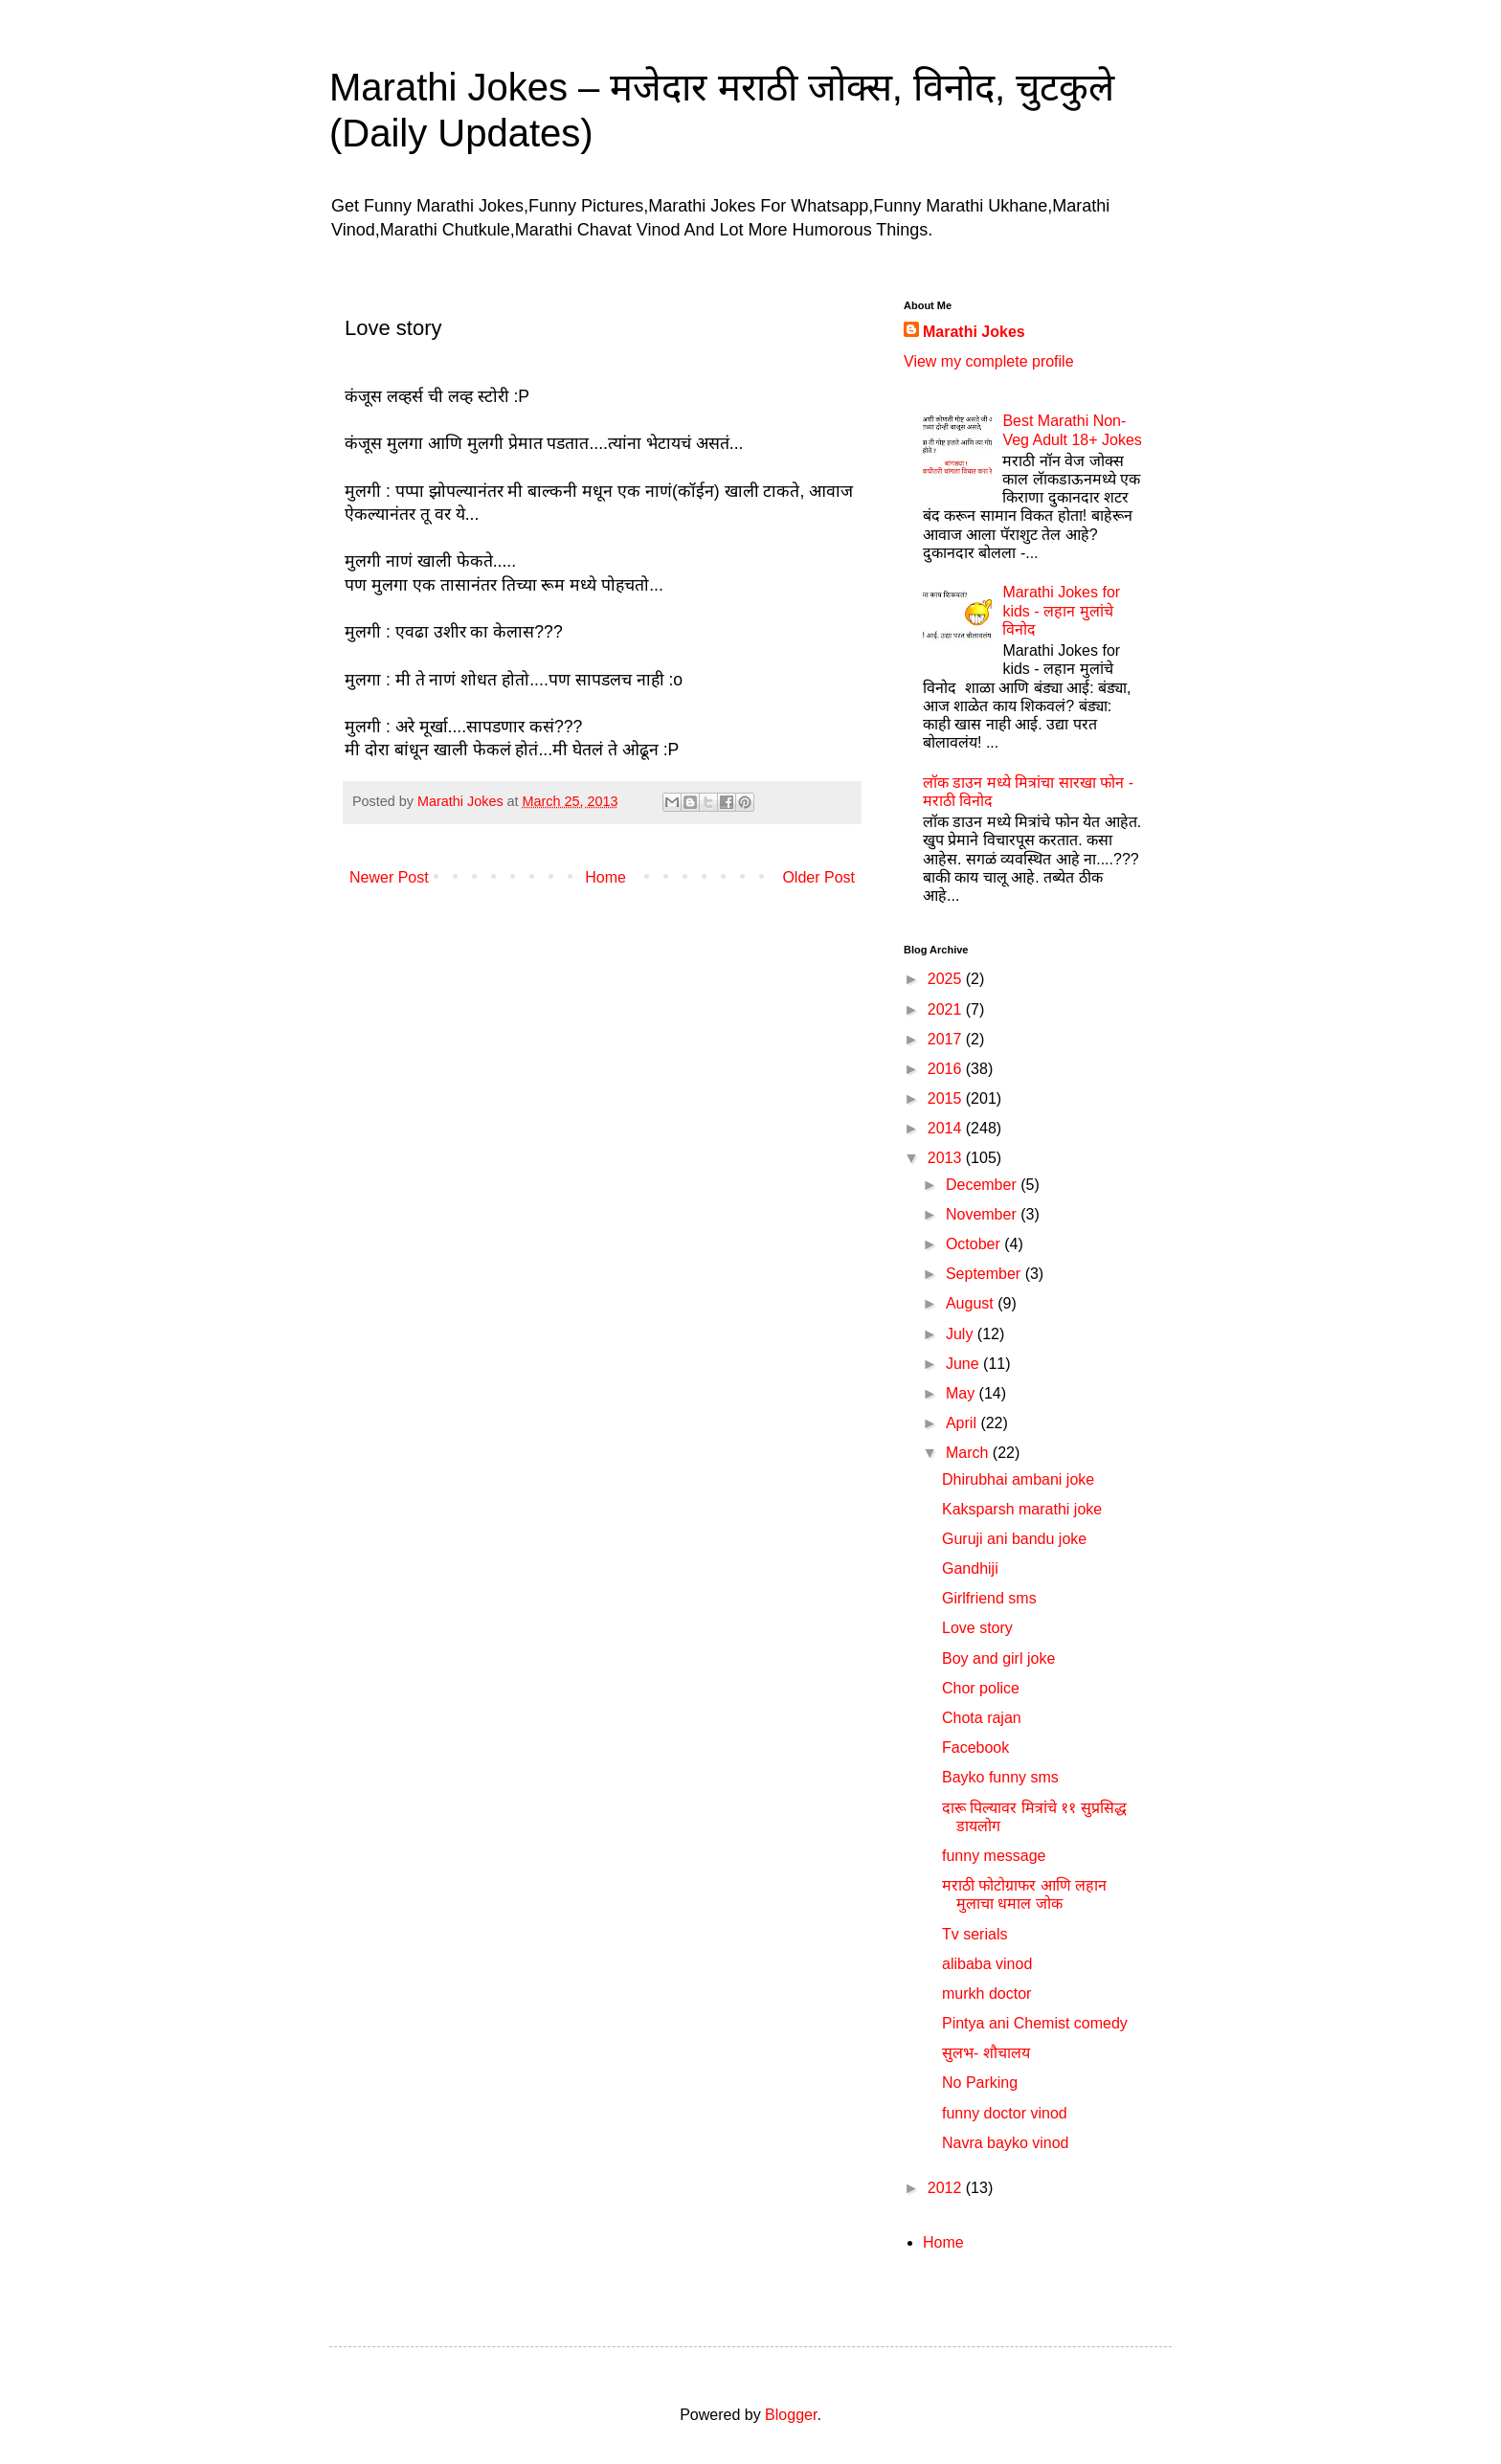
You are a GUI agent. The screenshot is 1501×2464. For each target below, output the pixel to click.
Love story (977, 1628)
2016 (947, 1069)
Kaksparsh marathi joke (1022, 1509)
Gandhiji (970, 1568)
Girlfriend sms (989, 1598)
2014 (947, 1128)
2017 (947, 1039)
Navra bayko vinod (1005, 2143)
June (964, 1363)
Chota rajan (981, 1718)
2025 (947, 979)
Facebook (975, 1747)
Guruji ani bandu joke (1014, 1539)
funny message (994, 1856)
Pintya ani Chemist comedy (1035, 2023)
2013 (947, 1158)
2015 (947, 1098)
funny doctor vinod (1004, 2113)
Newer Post (389, 877)
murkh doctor (986, 1993)
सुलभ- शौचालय (986, 2053)
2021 (947, 1009)
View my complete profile (989, 361)
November (983, 1214)
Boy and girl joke (998, 1658)
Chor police (980, 1688)
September (985, 1274)
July (961, 1334)
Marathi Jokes (974, 332)
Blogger (791, 2415)
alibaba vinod (987, 1964)
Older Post (818, 877)
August (971, 1303)
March (969, 1453)
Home (605, 877)
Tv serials (974, 1934)
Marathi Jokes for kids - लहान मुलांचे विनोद (1061, 610)
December (983, 1184)
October (975, 1244)
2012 (947, 2188)
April (963, 1423)
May (962, 1393)
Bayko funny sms (1000, 1777)
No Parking (980, 2082)
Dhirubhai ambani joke (1018, 1479)
